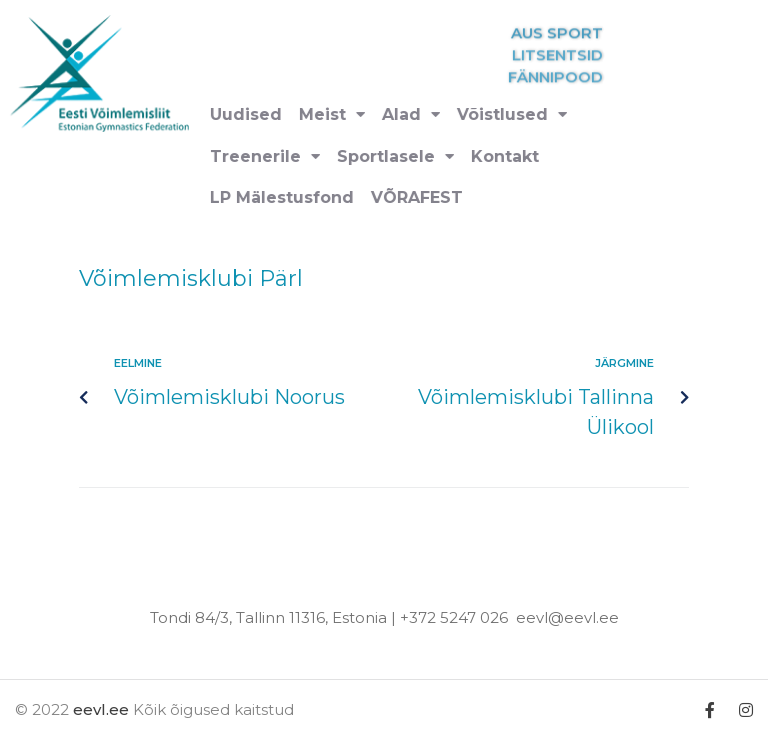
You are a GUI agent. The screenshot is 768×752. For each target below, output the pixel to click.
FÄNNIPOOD (587, 77)
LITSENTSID (589, 55)
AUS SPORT (589, 33)
